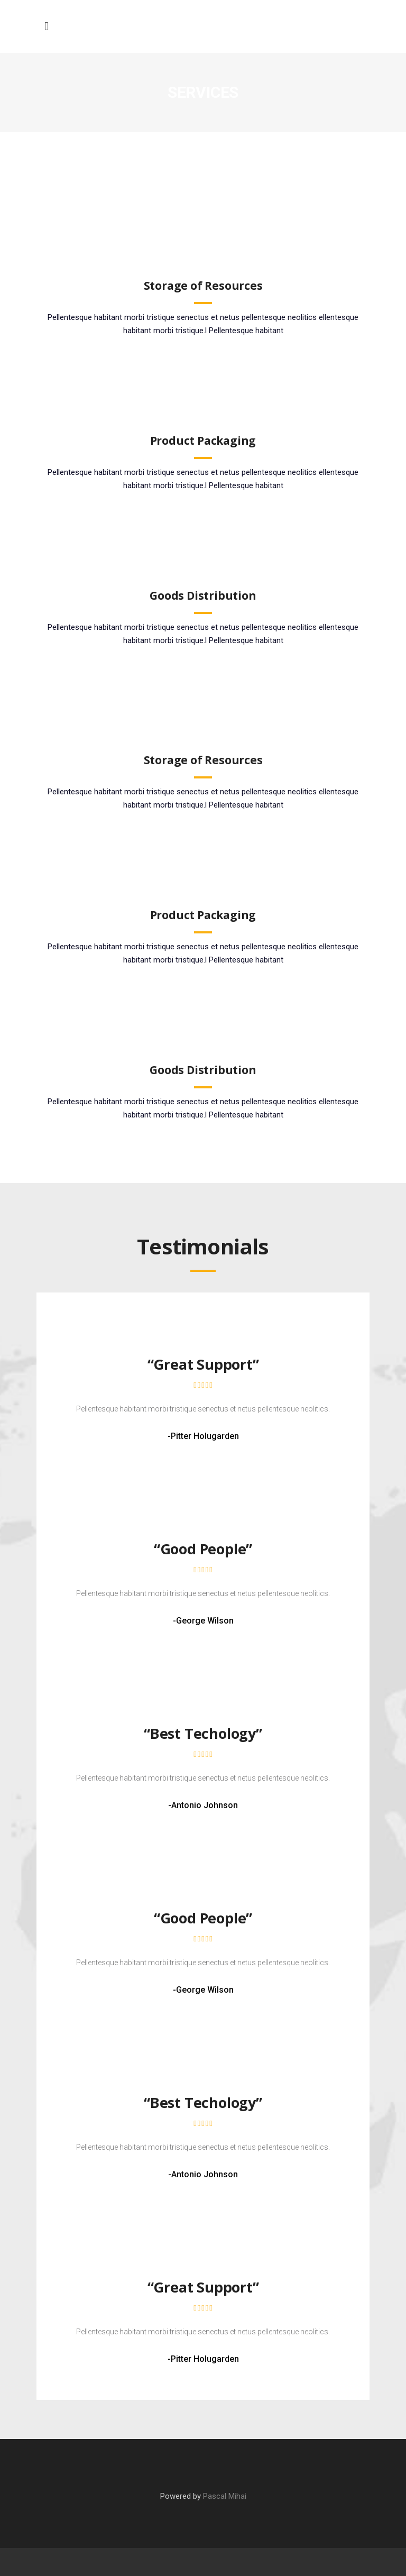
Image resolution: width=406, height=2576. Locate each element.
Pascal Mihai (224, 2496)
